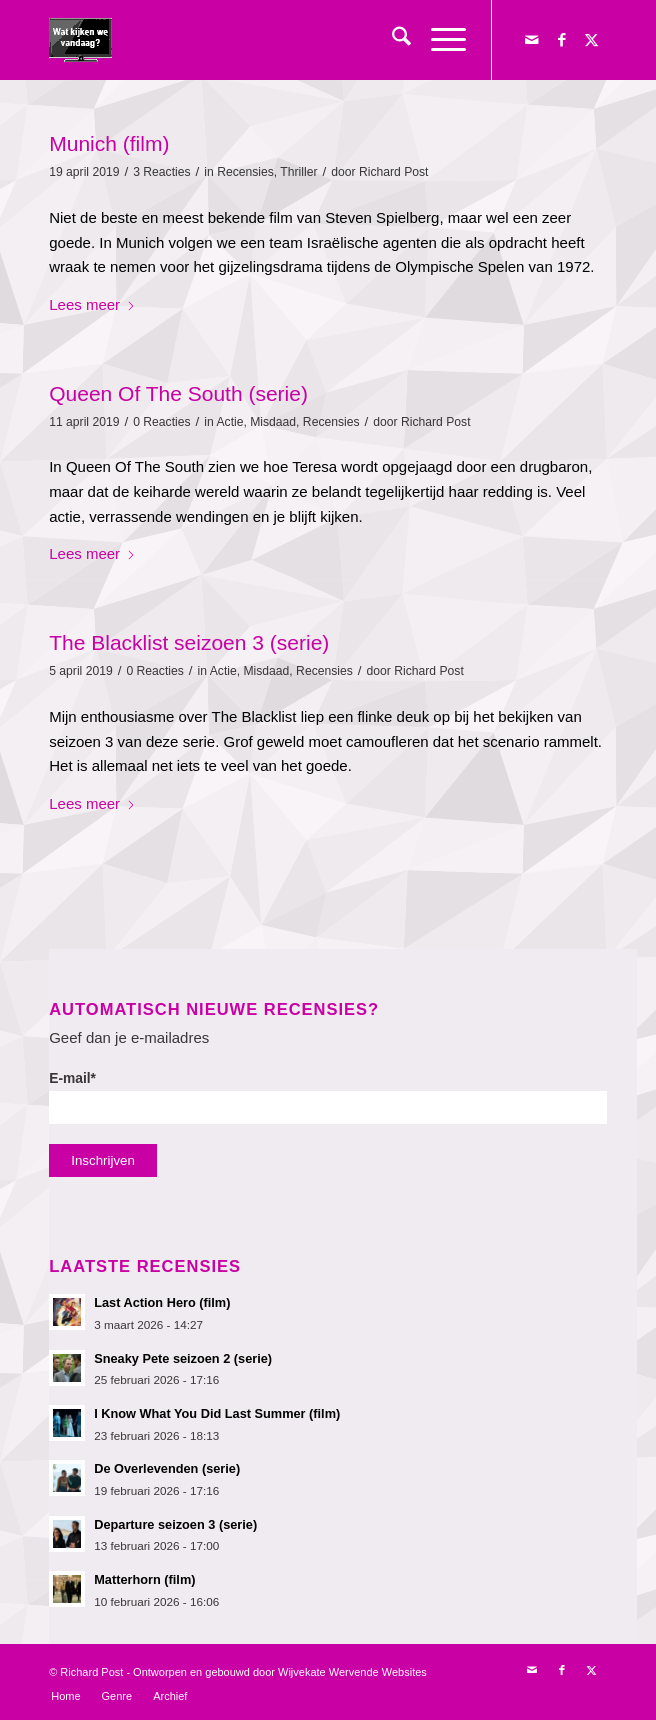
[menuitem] (391, 40)
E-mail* (328, 1098)
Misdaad (273, 422)
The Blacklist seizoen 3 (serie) (189, 642)
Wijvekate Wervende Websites (352, 1672)
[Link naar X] (592, 40)
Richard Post (394, 172)
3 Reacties (161, 172)
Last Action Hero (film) (162, 1302)
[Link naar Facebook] (562, 40)
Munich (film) (109, 143)
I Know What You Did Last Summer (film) (217, 1413)
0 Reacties (161, 422)
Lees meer (92, 304)
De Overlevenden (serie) (167, 1468)
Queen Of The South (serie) (178, 393)
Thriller (298, 172)
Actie (229, 422)
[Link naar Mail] (532, 40)
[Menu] (438, 40)
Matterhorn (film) (144, 1579)
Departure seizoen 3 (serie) (175, 1524)
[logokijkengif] (272, 40)
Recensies (245, 172)
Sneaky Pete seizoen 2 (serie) (183, 1358)
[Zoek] (391, 40)
